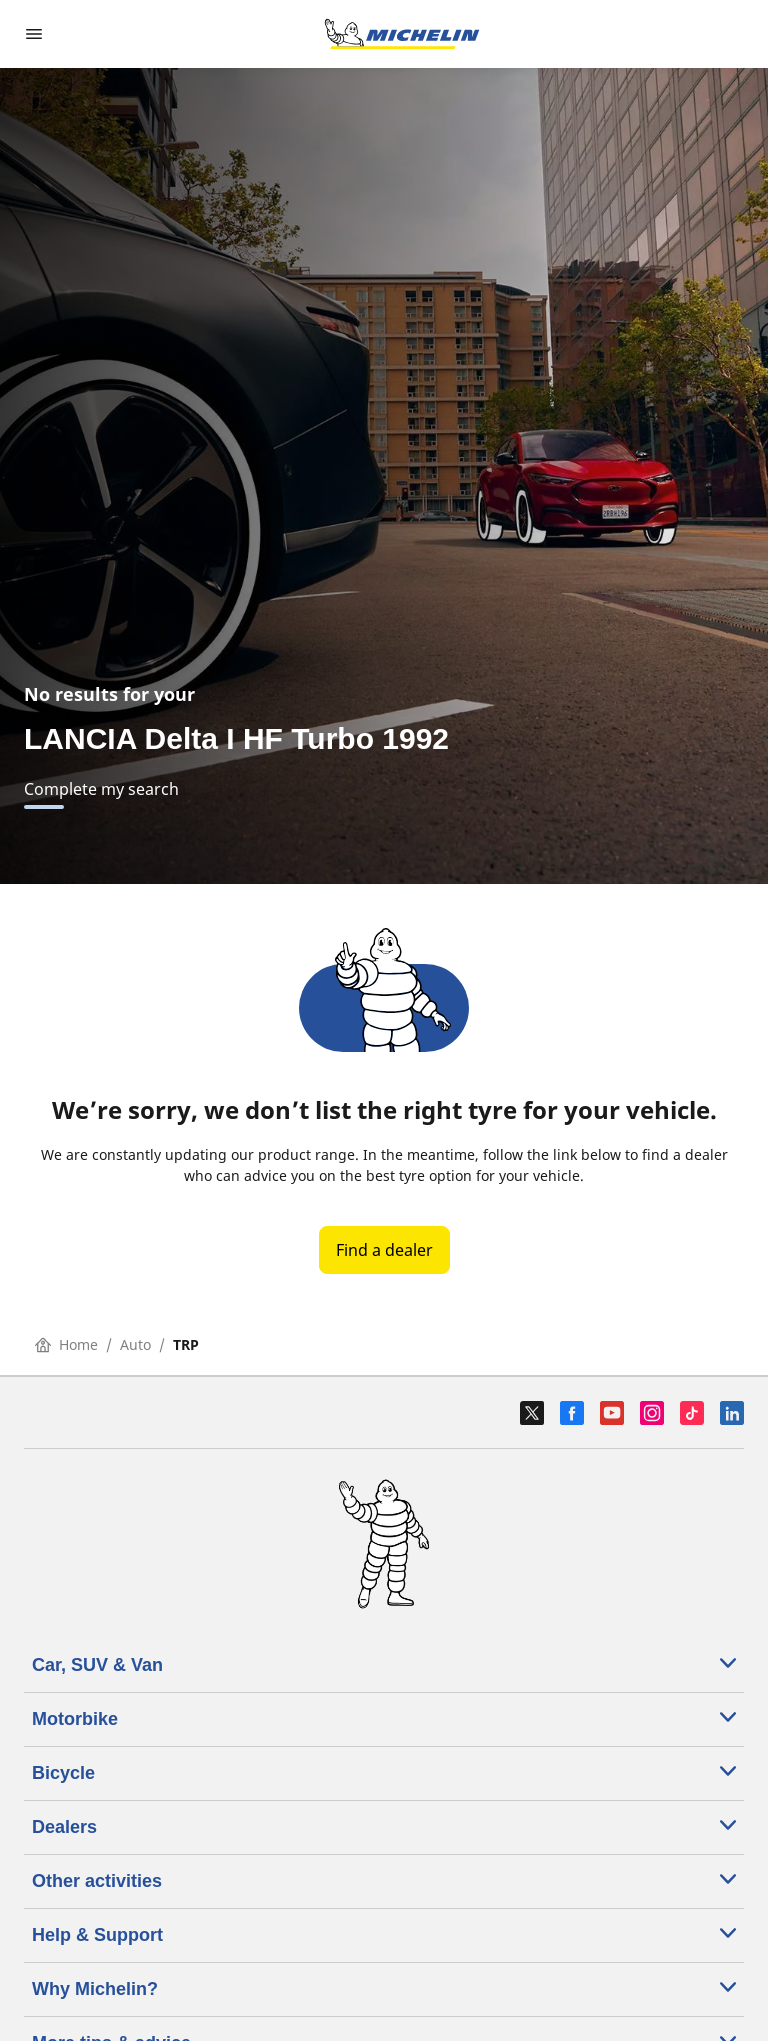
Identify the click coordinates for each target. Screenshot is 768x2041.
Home (66, 1344)
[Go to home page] (402, 34)
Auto (135, 1344)
